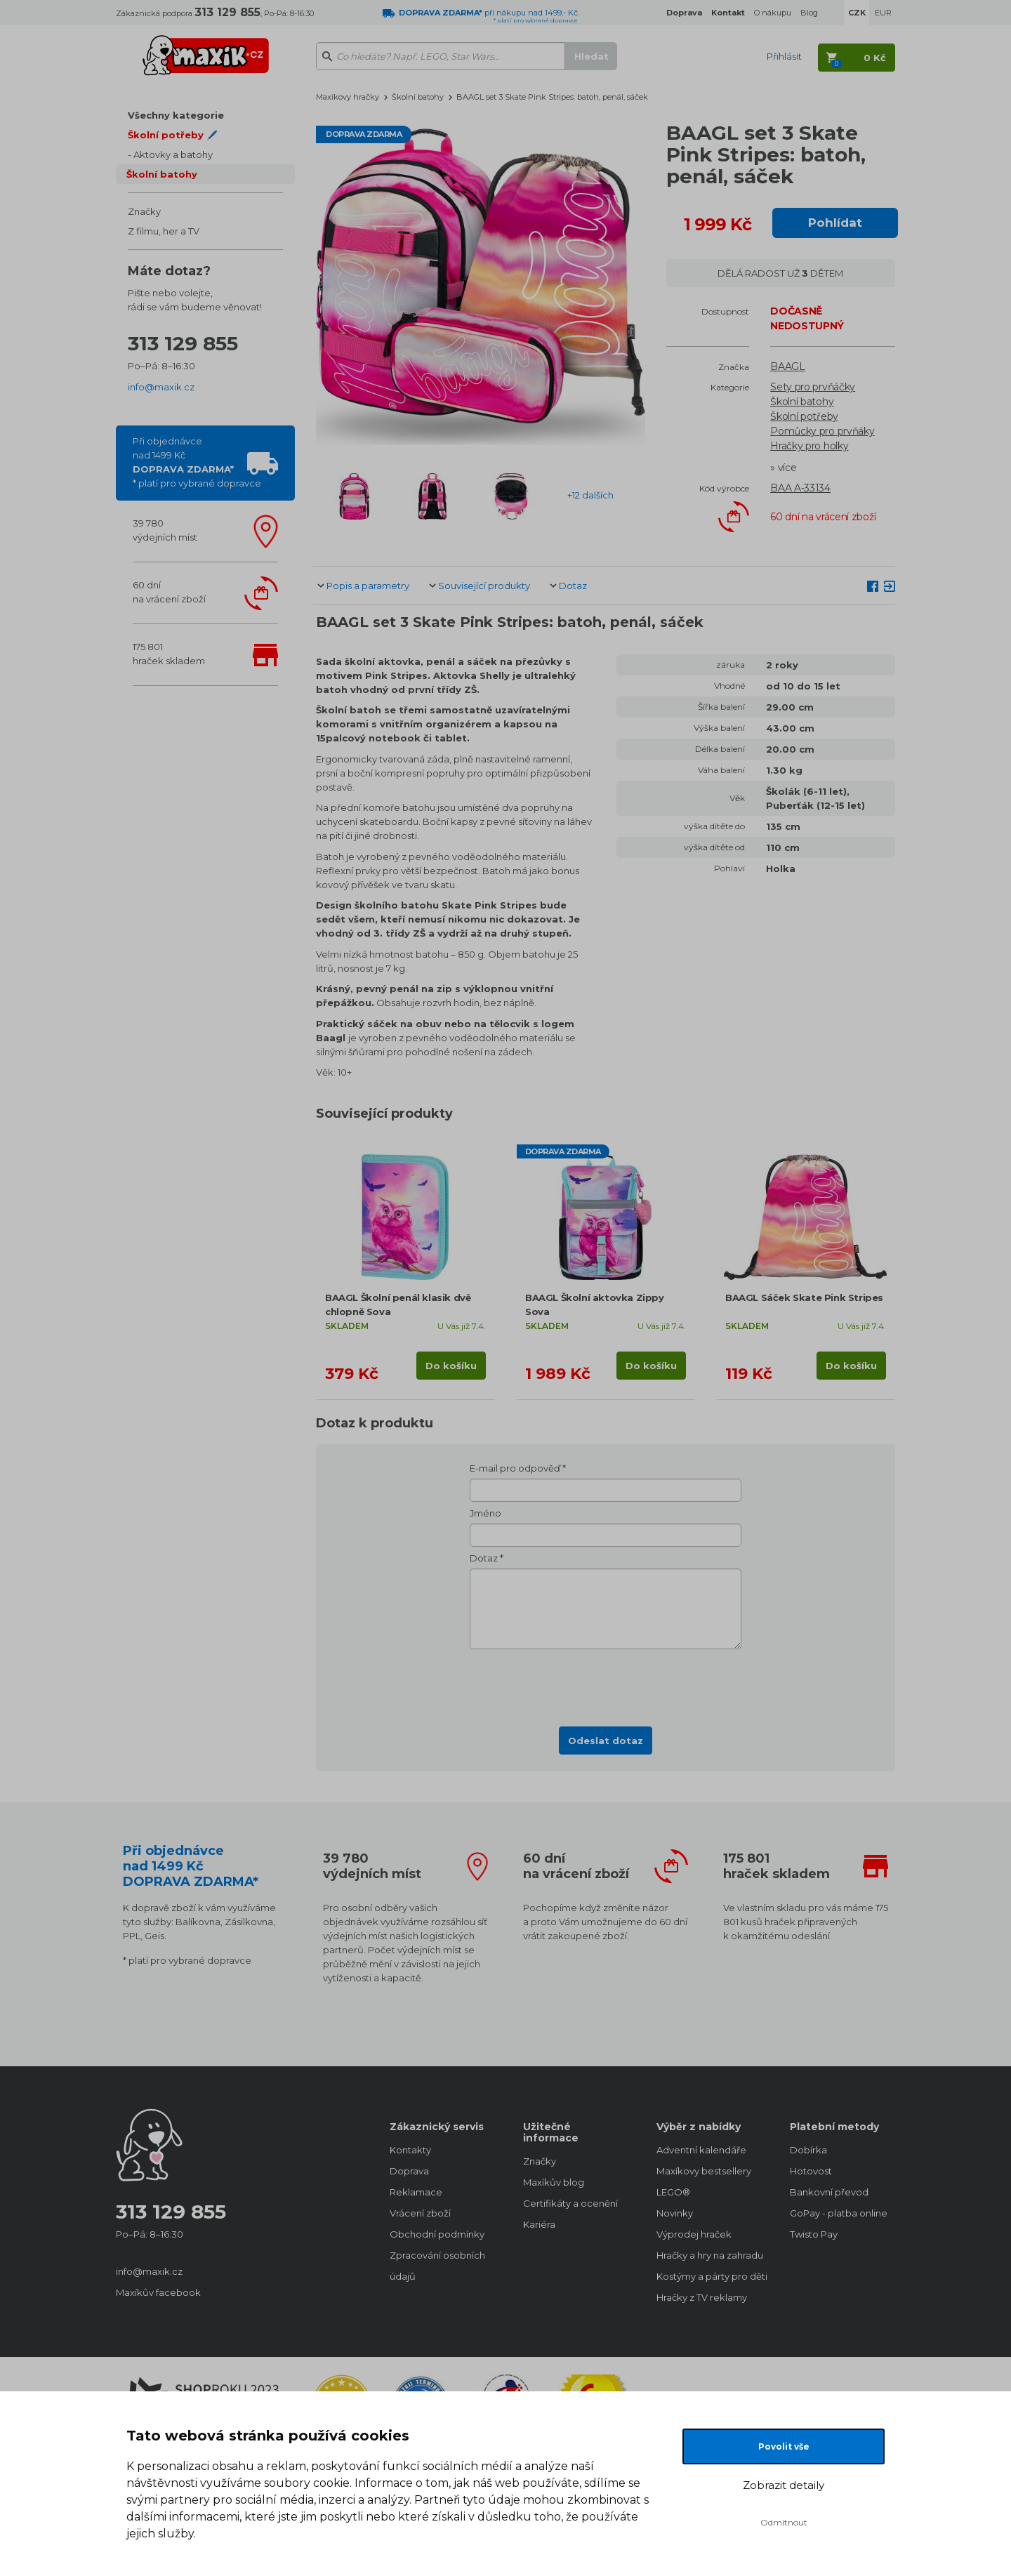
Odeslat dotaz (605, 1740)
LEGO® (673, 2192)
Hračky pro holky (809, 446)
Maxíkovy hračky (347, 97)
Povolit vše (784, 2446)
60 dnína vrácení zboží (169, 592)
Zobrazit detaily (783, 2485)
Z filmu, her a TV (163, 231)
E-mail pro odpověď (515, 1468)
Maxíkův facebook (158, 2292)
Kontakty (410, 2149)
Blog (809, 13)
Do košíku (451, 1365)
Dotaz (573, 585)
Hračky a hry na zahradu (709, 2255)
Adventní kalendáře (701, 2149)
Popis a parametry (367, 585)
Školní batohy (161, 174)
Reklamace (416, 2192)
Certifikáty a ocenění (570, 2203)
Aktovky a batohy (173, 154)
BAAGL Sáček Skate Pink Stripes (804, 1297)
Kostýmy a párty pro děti (709, 2276)
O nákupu (772, 13)
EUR (883, 13)
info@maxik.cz (161, 386)
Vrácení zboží (420, 2213)
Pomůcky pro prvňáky (822, 431)
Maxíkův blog (553, 2182)
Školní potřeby (804, 416)
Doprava (409, 2171)
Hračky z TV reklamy (701, 2297)
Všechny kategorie (176, 115)
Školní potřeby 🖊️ (173, 134)
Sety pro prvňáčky (812, 387)
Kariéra (539, 2224)
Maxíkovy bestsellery (703, 2171)
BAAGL (787, 366)
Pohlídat (835, 223)
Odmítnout (783, 2522)
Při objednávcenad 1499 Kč (197, 462)
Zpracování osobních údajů (437, 2266)
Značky (144, 211)
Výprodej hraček (694, 2234)
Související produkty (484, 585)
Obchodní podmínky (437, 2234)
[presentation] (606, 1683)
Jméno (485, 1513)
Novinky (674, 2213)
